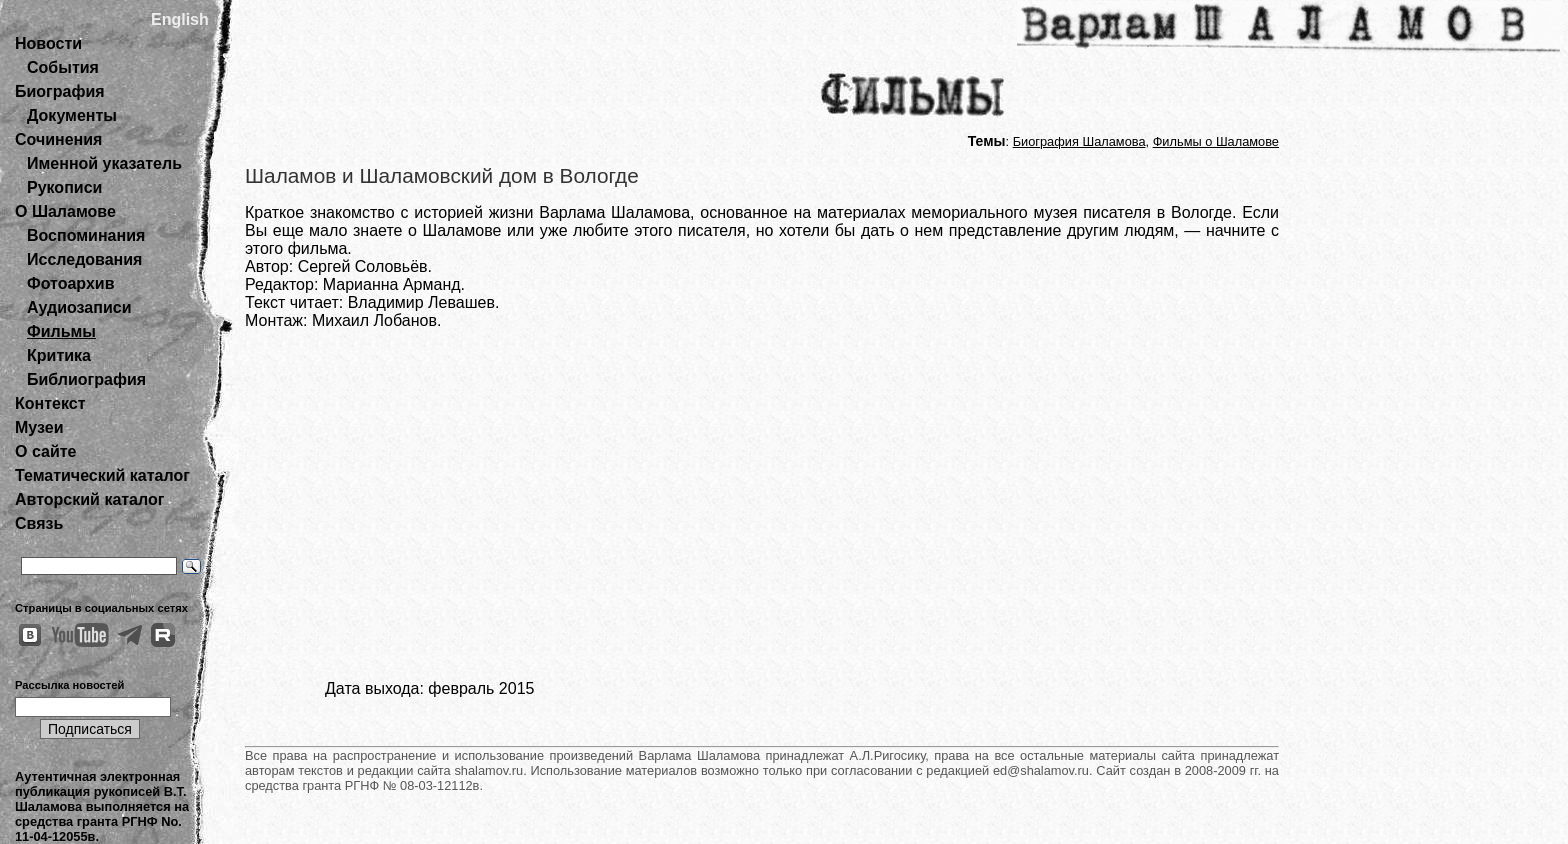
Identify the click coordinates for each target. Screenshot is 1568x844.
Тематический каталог (102, 475)
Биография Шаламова (1079, 141)
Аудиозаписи (79, 307)
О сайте (45, 451)
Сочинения (58, 139)
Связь (39, 523)
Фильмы (61, 331)
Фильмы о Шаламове (1216, 141)
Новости (48, 43)
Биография (60, 91)
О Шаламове (65, 211)
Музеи (39, 427)
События (63, 67)
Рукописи (64, 187)
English (180, 19)
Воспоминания (86, 235)
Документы (72, 115)
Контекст (50, 403)
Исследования (84, 259)
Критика (59, 355)
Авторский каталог (89, 499)
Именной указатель (104, 163)
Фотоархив (70, 283)
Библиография (86, 379)
